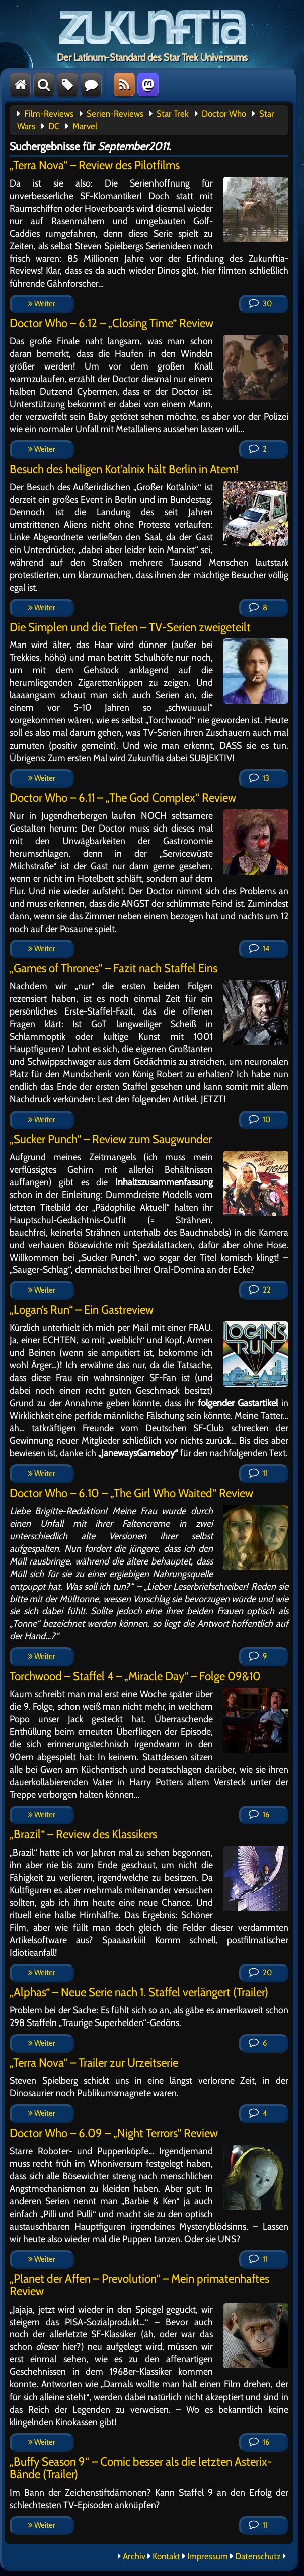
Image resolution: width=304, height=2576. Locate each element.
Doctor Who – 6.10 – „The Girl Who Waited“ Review (131, 1493)
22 (260, 1290)
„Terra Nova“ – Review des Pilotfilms (95, 165)
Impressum (207, 2556)
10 (259, 1119)
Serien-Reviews (115, 113)
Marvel (84, 126)
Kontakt (166, 2556)
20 (260, 1972)
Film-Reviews (48, 113)
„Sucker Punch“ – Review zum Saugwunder (111, 1139)
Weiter (41, 303)
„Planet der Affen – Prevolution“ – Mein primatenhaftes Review (139, 2284)
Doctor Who (224, 113)
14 (259, 948)
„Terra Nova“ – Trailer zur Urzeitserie (94, 2062)
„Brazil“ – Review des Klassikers (83, 1834)
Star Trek (173, 113)
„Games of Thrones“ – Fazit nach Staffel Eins (113, 968)
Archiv (134, 2556)
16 (259, 1814)
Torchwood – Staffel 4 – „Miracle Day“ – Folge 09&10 (135, 1676)
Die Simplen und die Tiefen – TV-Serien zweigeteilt (130, 627)
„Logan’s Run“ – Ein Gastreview (82, 1309)
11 (258, 1473)
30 (260, 303)
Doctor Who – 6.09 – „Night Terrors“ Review (114, 2133)
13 (259, 778)
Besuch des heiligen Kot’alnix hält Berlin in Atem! (124, 469)
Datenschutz (258, 2556)
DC (53, 126)
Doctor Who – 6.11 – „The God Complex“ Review (123, 797)
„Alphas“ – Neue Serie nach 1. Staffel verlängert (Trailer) (139, 1992)
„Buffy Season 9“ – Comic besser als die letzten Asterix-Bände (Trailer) (141, 2467)
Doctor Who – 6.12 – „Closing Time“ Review (111, 323)
